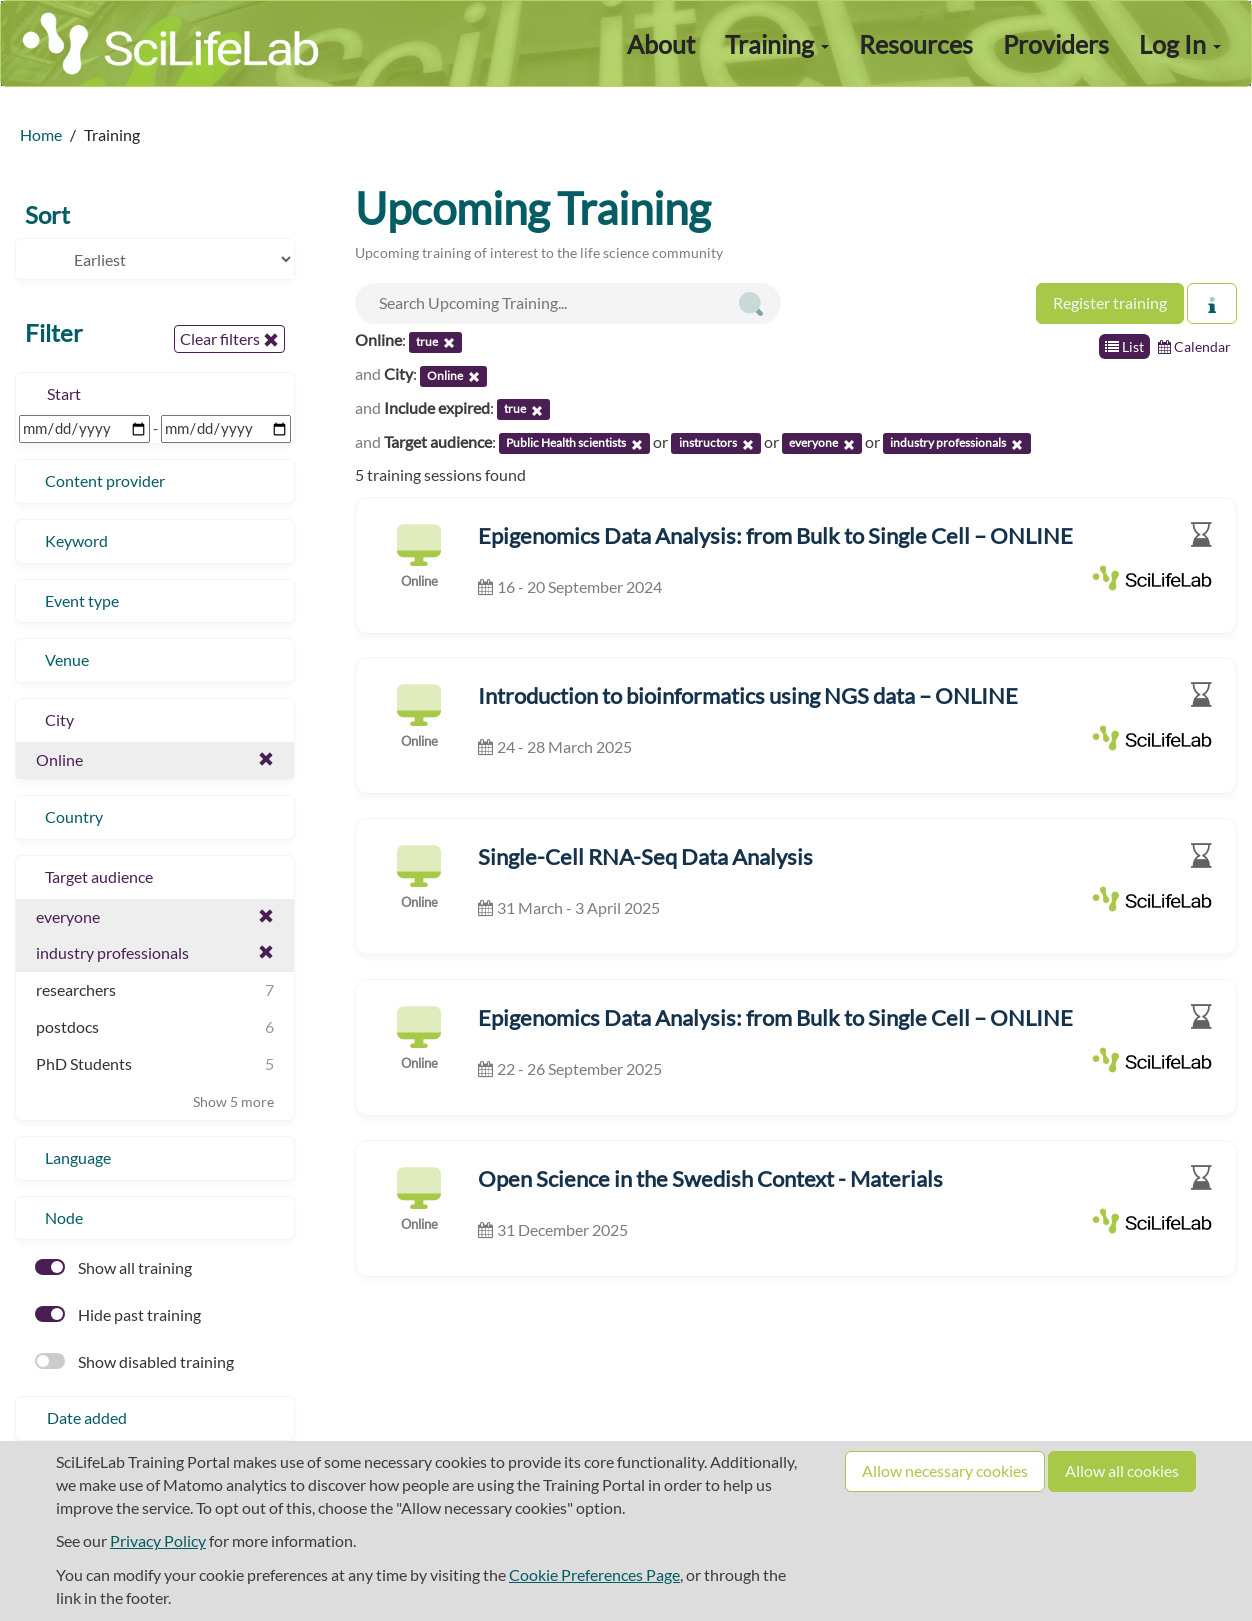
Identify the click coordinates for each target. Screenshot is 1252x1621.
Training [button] (777, 44)
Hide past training (118, 1314)
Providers (1056, 44)
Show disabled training (134, 1361)
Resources (916, 44)
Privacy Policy (158, 1540)
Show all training (113, 1267)
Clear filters (229, 339)
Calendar (1194, 346)
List (1124, 346)
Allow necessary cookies (945, 1470)
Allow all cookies (1122, 1470)
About (661, 44)
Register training (1110, 302)
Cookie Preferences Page (594, 1574)
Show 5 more (233, 1101)
